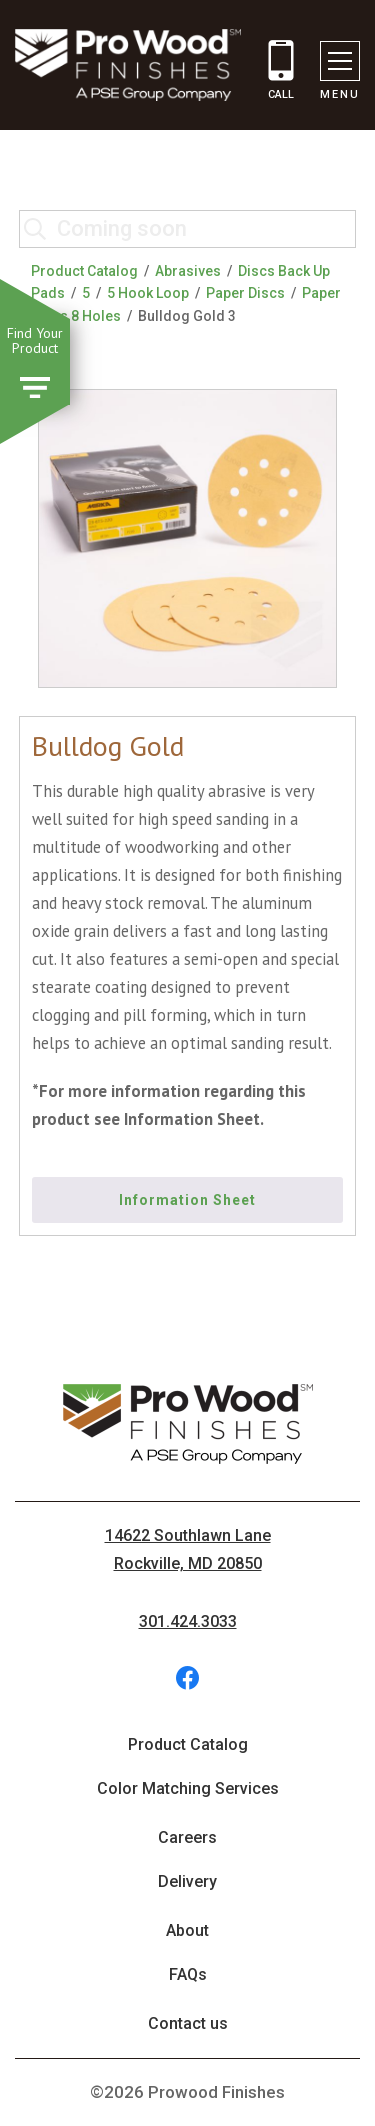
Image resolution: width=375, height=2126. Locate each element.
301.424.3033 (188, 1621)
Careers (187, 1837)
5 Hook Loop (148, 293)
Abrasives (188, 271)
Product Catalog (84, 271)
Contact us (188, 2023)
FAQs (188, 1974)
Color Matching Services (188, 1788)
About (187, 1930)
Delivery (187, 1881)
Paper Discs (245, 293)
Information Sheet (187, 1200)
